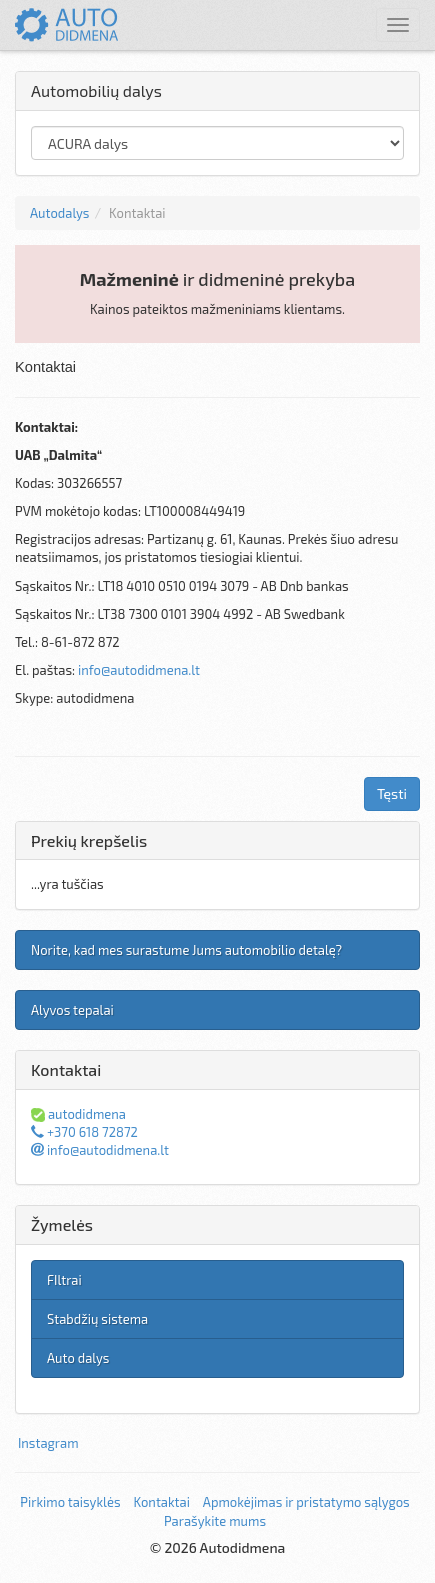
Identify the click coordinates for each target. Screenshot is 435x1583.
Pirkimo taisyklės (70, 1502)
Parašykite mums (215, 1521)
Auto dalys (78, 1358)
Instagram (48, 1443)
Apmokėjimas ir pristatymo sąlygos (306, 1502)
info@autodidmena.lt (139, 670)
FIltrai (64, 1280)
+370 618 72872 (84, 1132)
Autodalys (59, 213)
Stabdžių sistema (97, 1319)
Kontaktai (161, 1502)
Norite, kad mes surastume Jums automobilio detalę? (186, 950)
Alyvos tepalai (72, 1010)
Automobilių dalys (96, 90)
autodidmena (78, 1114)
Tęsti (392, 793)
